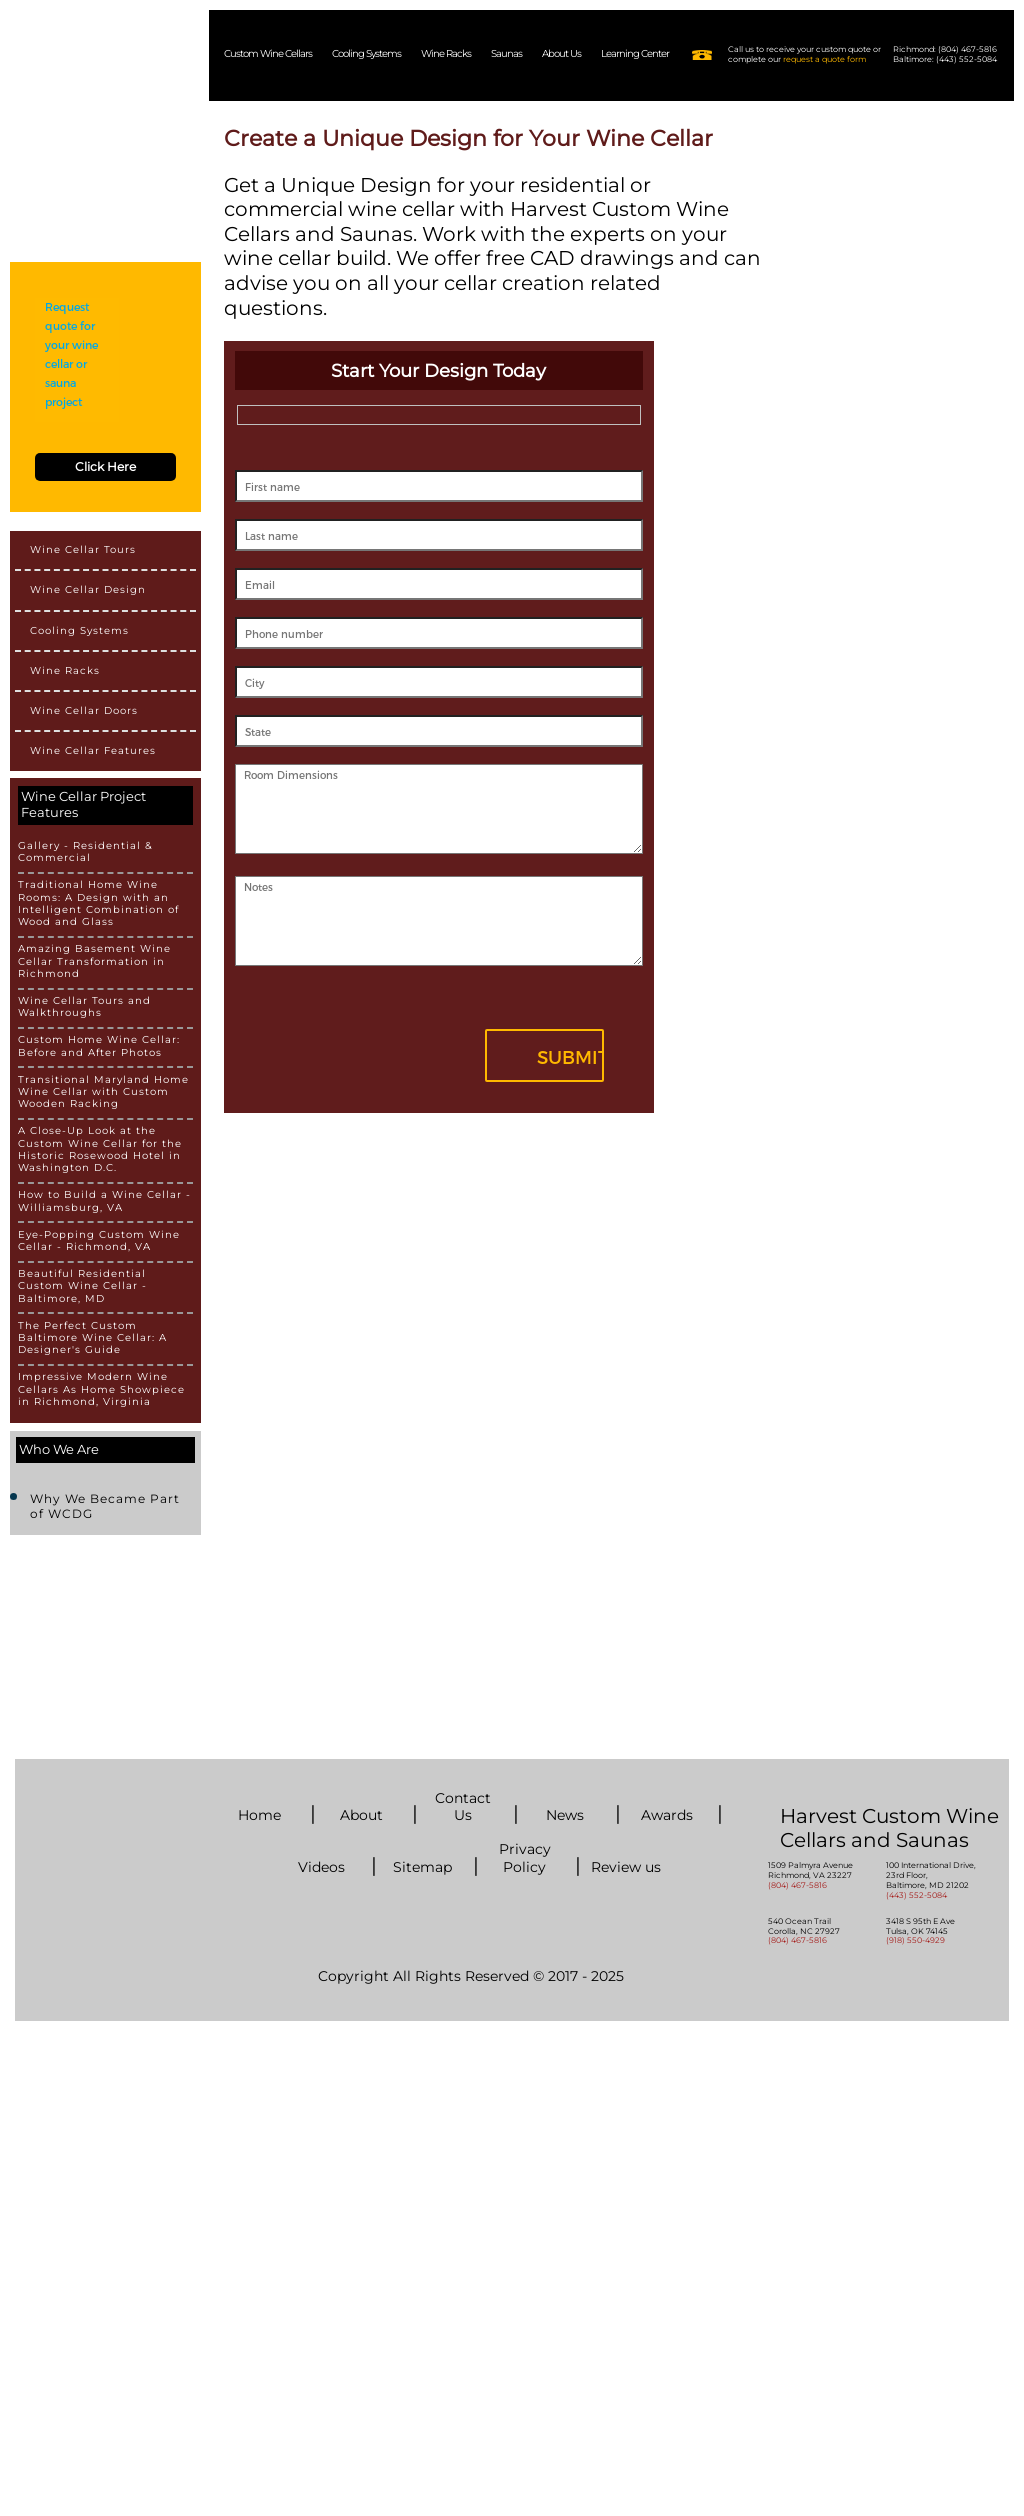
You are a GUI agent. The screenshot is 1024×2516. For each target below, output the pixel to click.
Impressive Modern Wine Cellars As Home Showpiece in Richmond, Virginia (101, 1389)
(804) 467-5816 (797, 1885)
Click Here (105, 466)
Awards (667, 1815)
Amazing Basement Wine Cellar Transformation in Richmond (94, 961)
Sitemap (422, 1867)
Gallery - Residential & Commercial (85, 852)
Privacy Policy (525, 1858)
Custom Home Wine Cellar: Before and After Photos (99, 1046)
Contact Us (463, 1807)
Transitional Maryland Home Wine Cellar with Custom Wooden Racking (103, 1092)
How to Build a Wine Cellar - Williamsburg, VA (104, 1201)
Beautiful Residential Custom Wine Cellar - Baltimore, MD (82, 1286)
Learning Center (635, 54)
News (565, 1815)
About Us (561, 54)
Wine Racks (446, 54)
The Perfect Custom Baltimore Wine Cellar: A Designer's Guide (92, 1338)
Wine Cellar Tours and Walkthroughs (84, 1007)
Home (259, 1815)
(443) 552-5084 (916, 1895)
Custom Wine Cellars (268, 54)
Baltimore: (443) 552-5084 (945, 59)
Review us (626, 1867)
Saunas (506, 54)
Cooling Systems (366, 54)
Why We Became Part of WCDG (105, 1506)
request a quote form (824, 59)
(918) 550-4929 (915, 1940)
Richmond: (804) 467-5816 (945, 49)
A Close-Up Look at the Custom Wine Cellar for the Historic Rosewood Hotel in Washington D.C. (100, 1149)
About (361, 1815)
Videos (321, 1867)
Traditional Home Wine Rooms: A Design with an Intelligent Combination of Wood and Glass (98, 903)
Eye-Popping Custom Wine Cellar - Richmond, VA (99, 1241)
